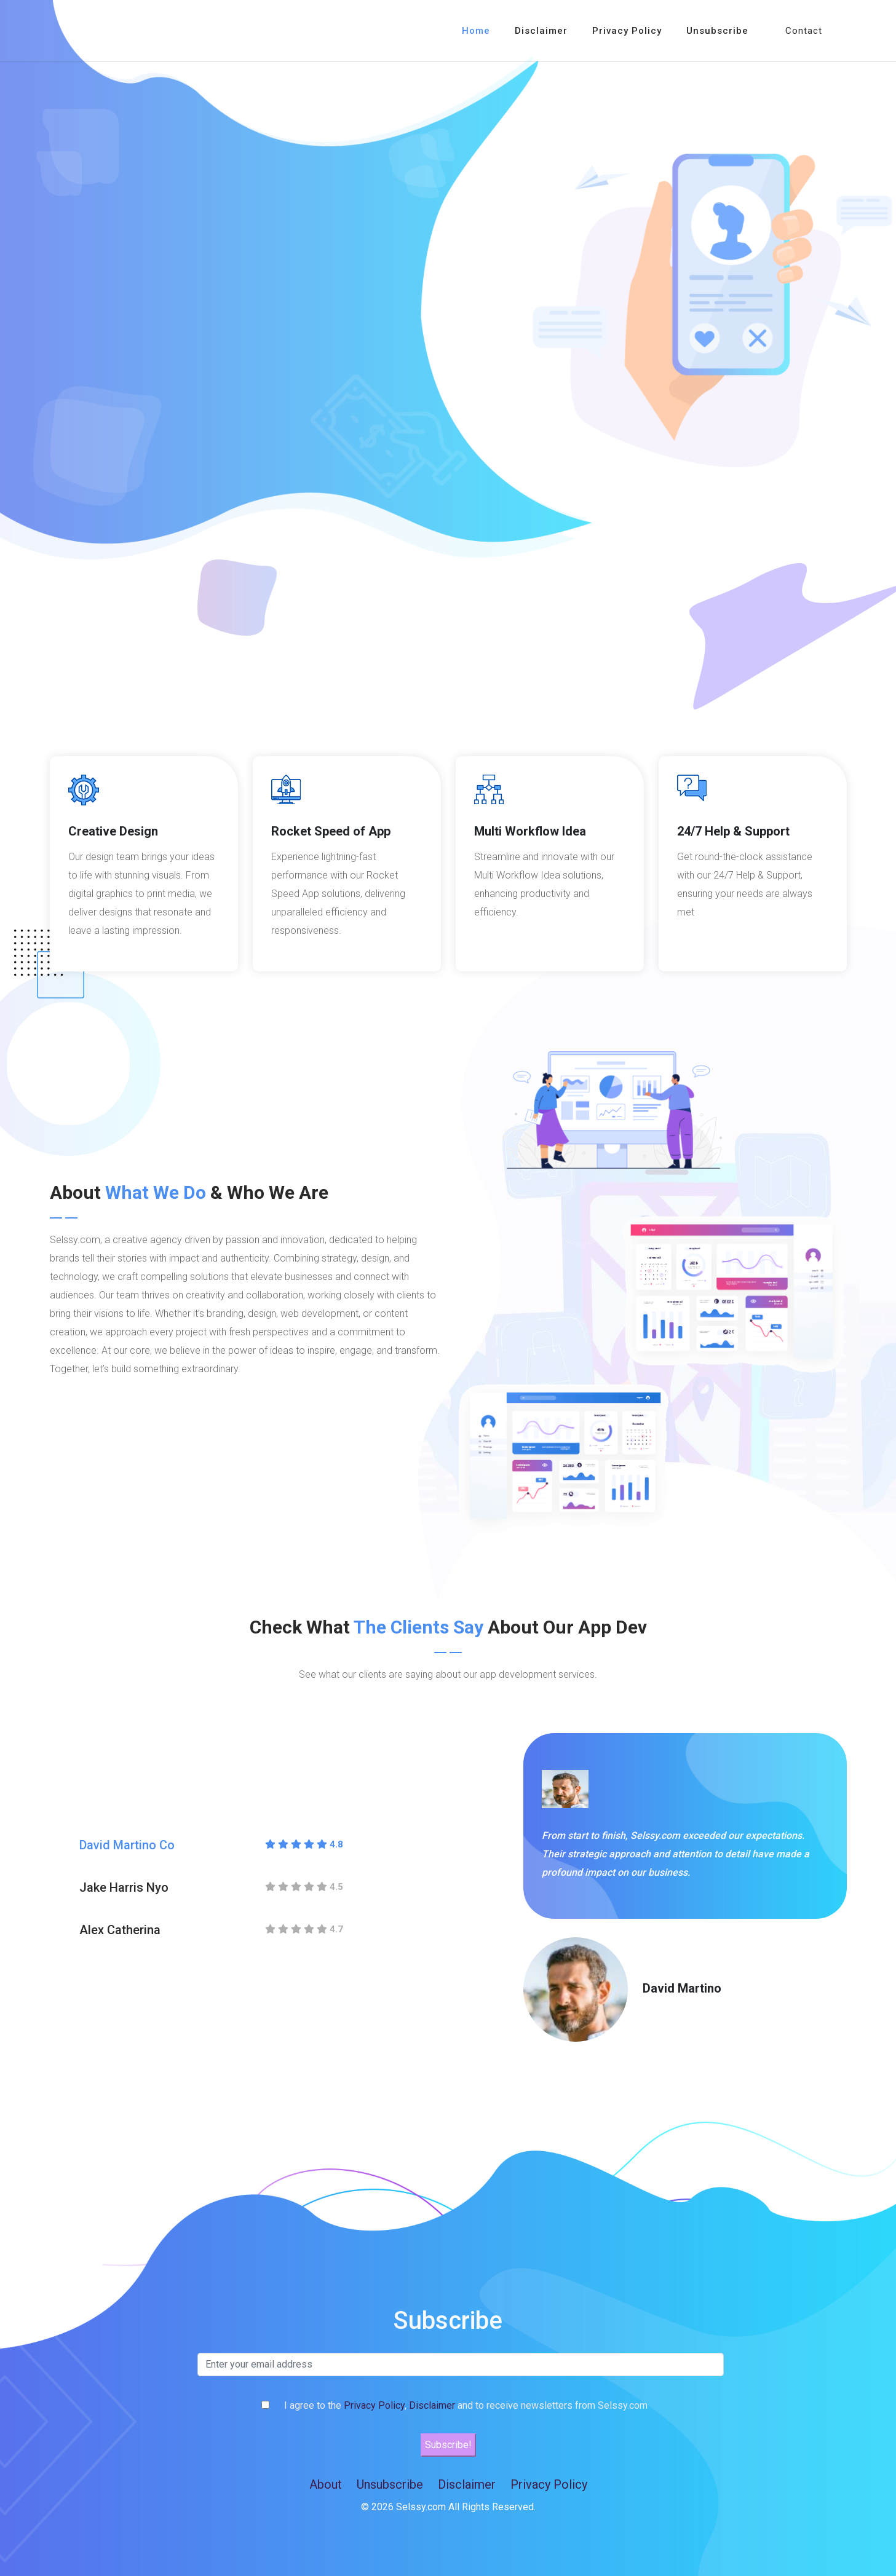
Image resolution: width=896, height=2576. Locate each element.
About (325, 2484)
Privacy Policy (627, 30)
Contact (803, 30)
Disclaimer (541, 30)
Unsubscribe (717, 30)
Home (476, 30)
